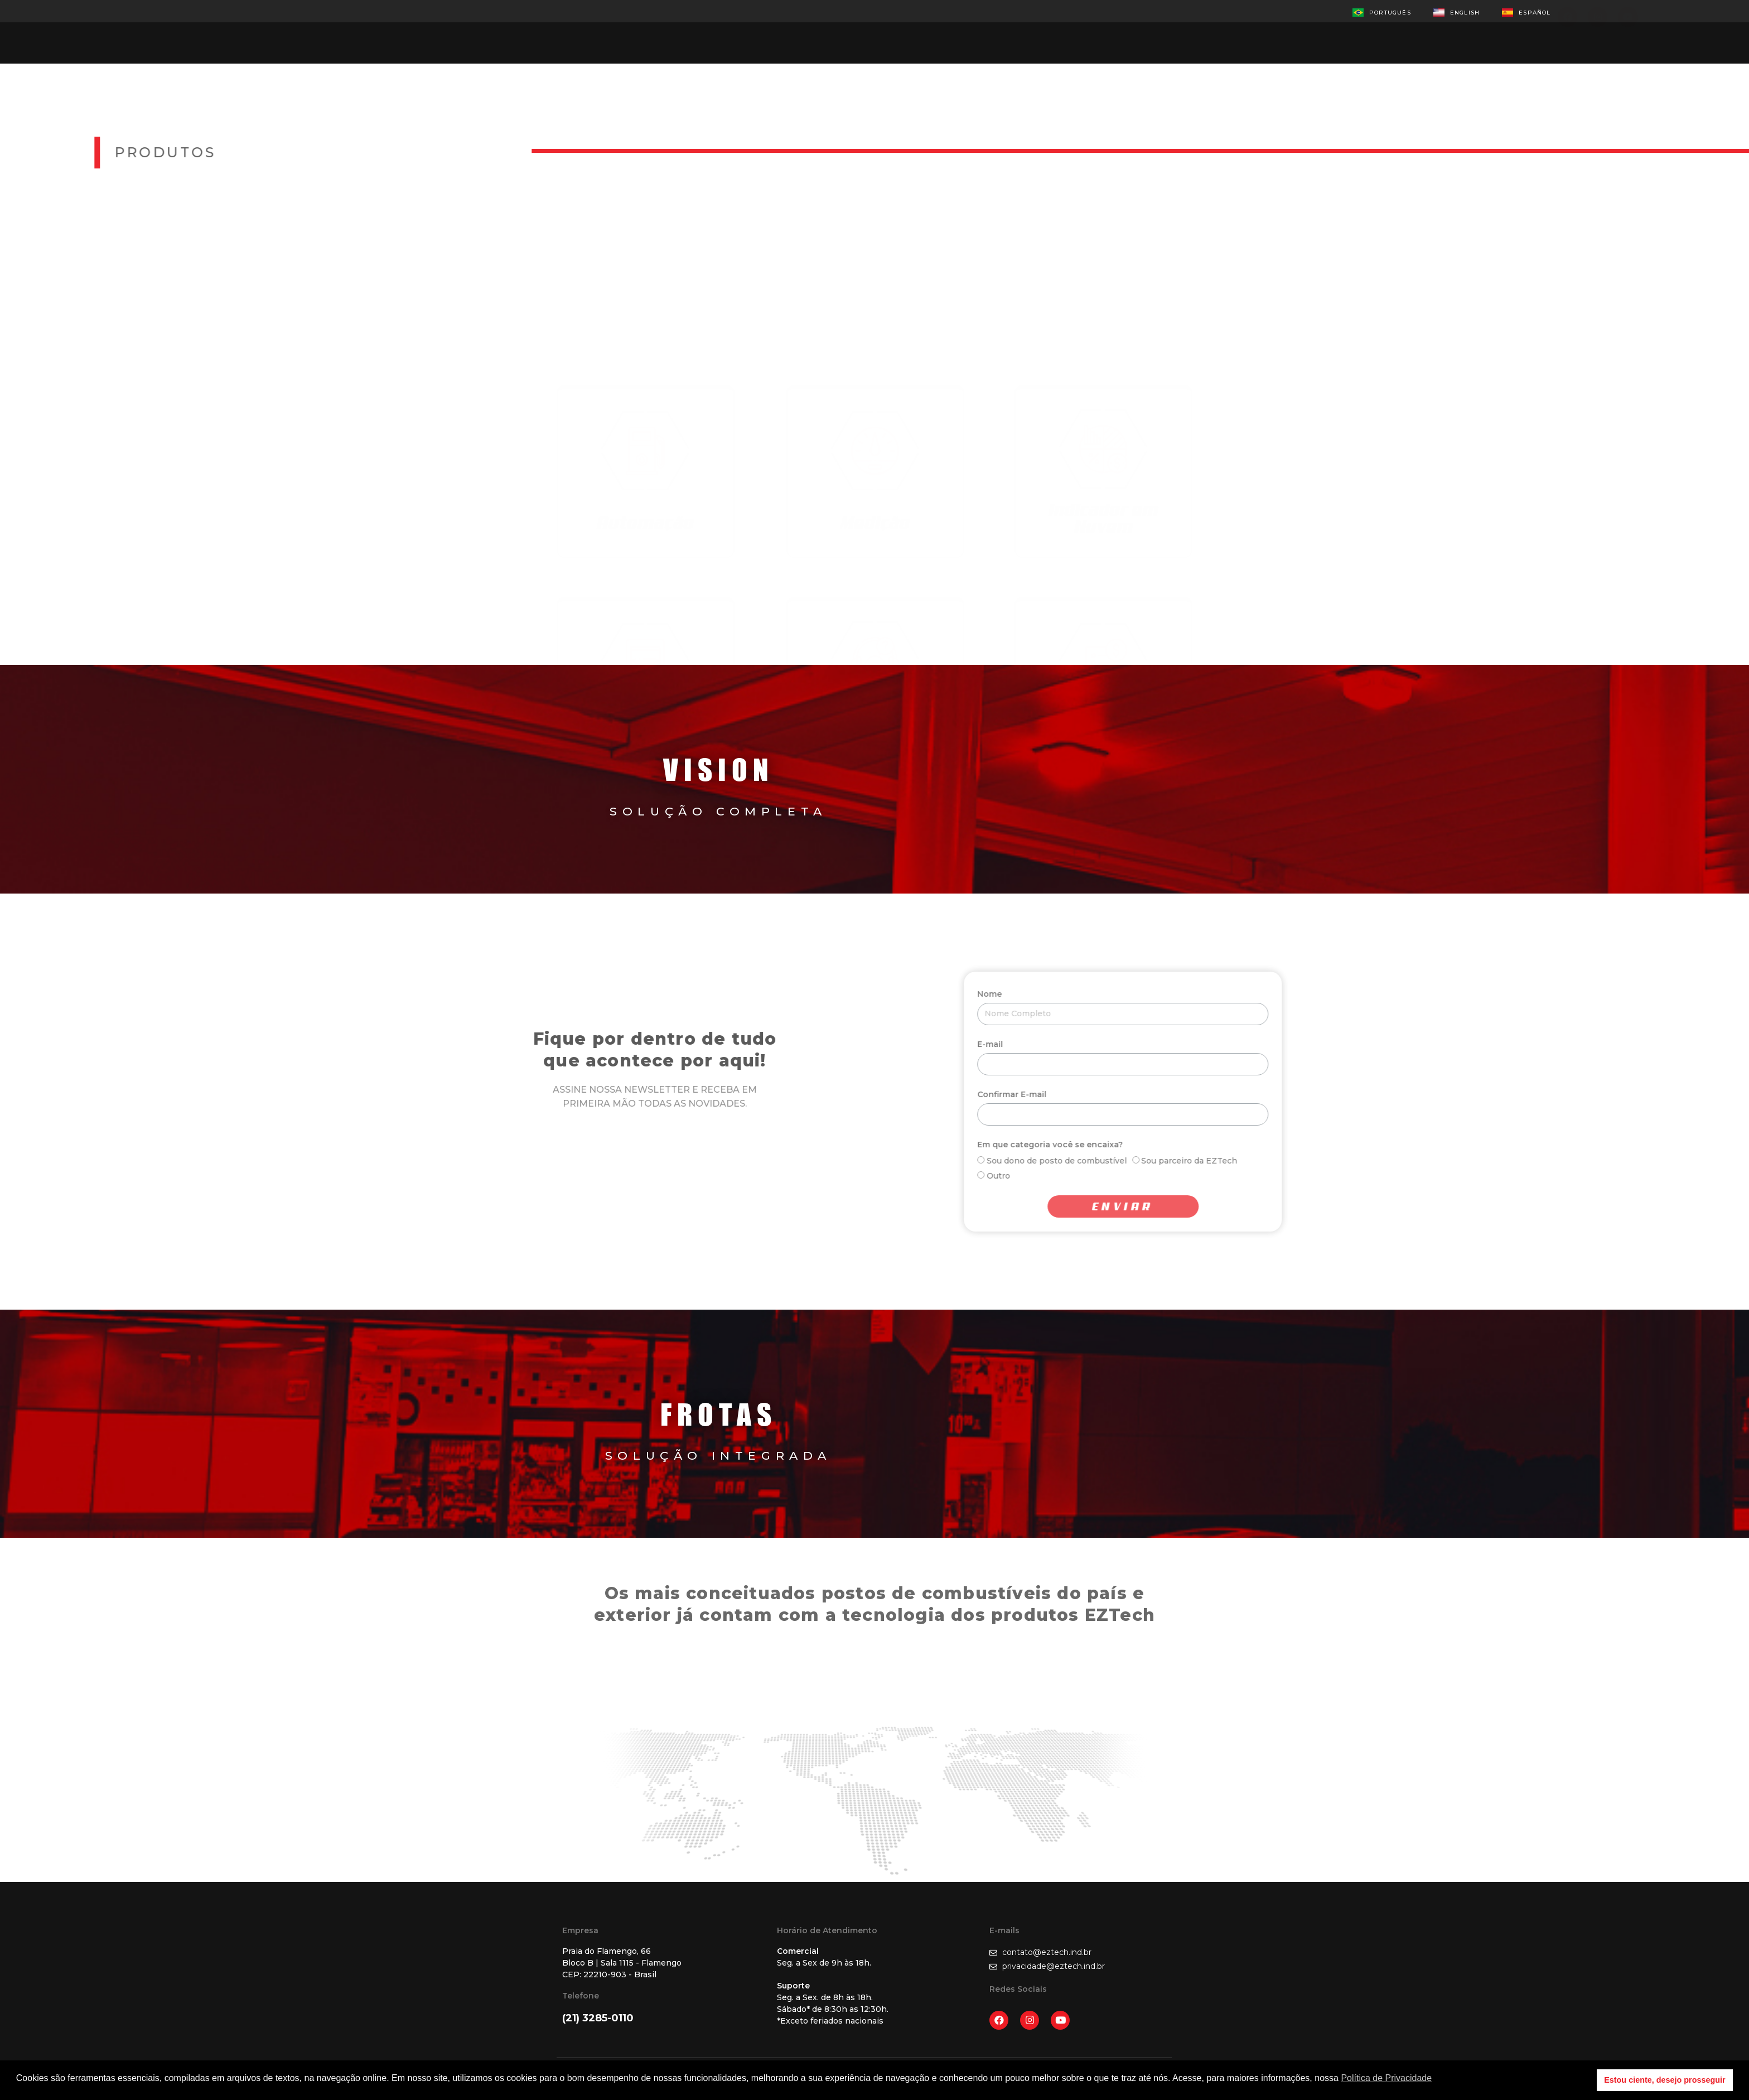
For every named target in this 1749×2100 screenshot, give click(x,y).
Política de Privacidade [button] (1386, 2078)
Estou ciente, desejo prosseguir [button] (1665, 2079)
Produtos (750, 29)
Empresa (661, 29)
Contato (960, 29)
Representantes (859, 29)
